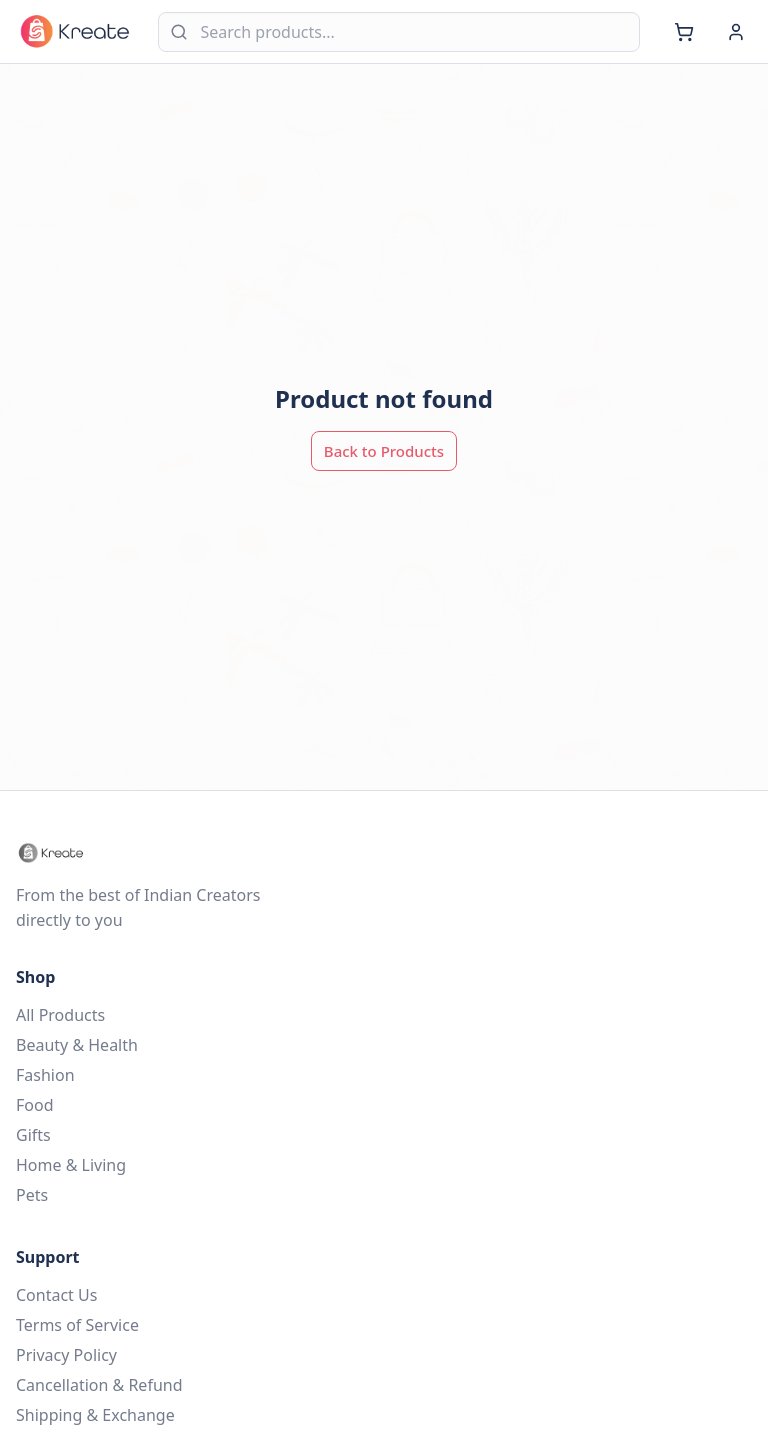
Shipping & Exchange (95, 1415)
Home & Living (71, 1165)
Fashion (45, 1075)
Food (35, 1105)
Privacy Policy (66, 1355)
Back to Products (384, 451)
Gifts (33, 1135)
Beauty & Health (77, 1045)
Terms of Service (77, 1325)
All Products (60, 1015)
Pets (32, 1195)
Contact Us (56, 1295)
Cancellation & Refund (99, 1385)
